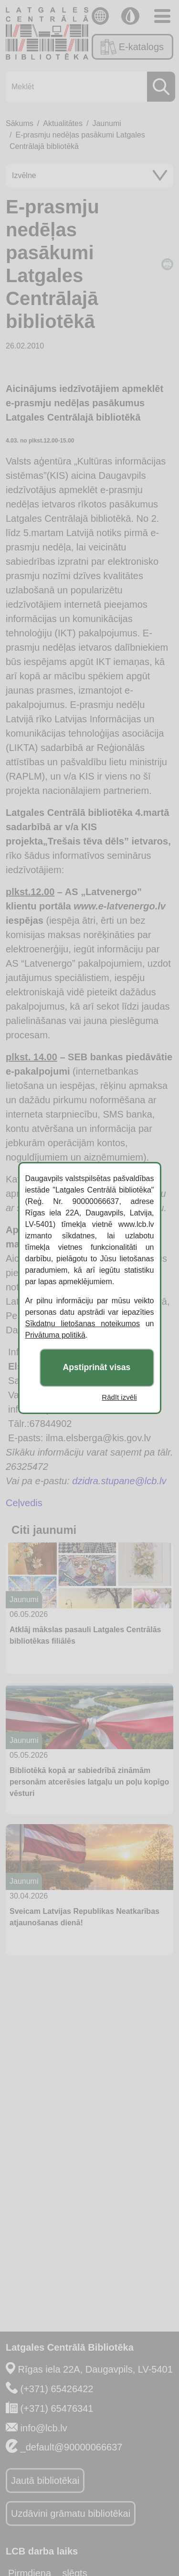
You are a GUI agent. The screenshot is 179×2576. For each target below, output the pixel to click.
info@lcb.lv (44, 2428)
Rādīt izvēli (119, 1397)
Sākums (19, 123)
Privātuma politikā (55, 1335)
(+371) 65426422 (57, 2389)
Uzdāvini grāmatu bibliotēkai (70, 2513)
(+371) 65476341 (57, 2408)
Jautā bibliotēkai (45, 2480)
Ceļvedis (24, 1503)
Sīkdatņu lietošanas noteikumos (82, 1324)
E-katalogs (132, 46)
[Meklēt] (87, 87)
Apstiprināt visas (97, 1367)
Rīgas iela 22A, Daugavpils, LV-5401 (95, 2369)
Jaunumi (106, 123)
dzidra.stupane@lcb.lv (119, 1481)
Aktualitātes (63, 123)
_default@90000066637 (72, 2447)
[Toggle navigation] (162, 16)
